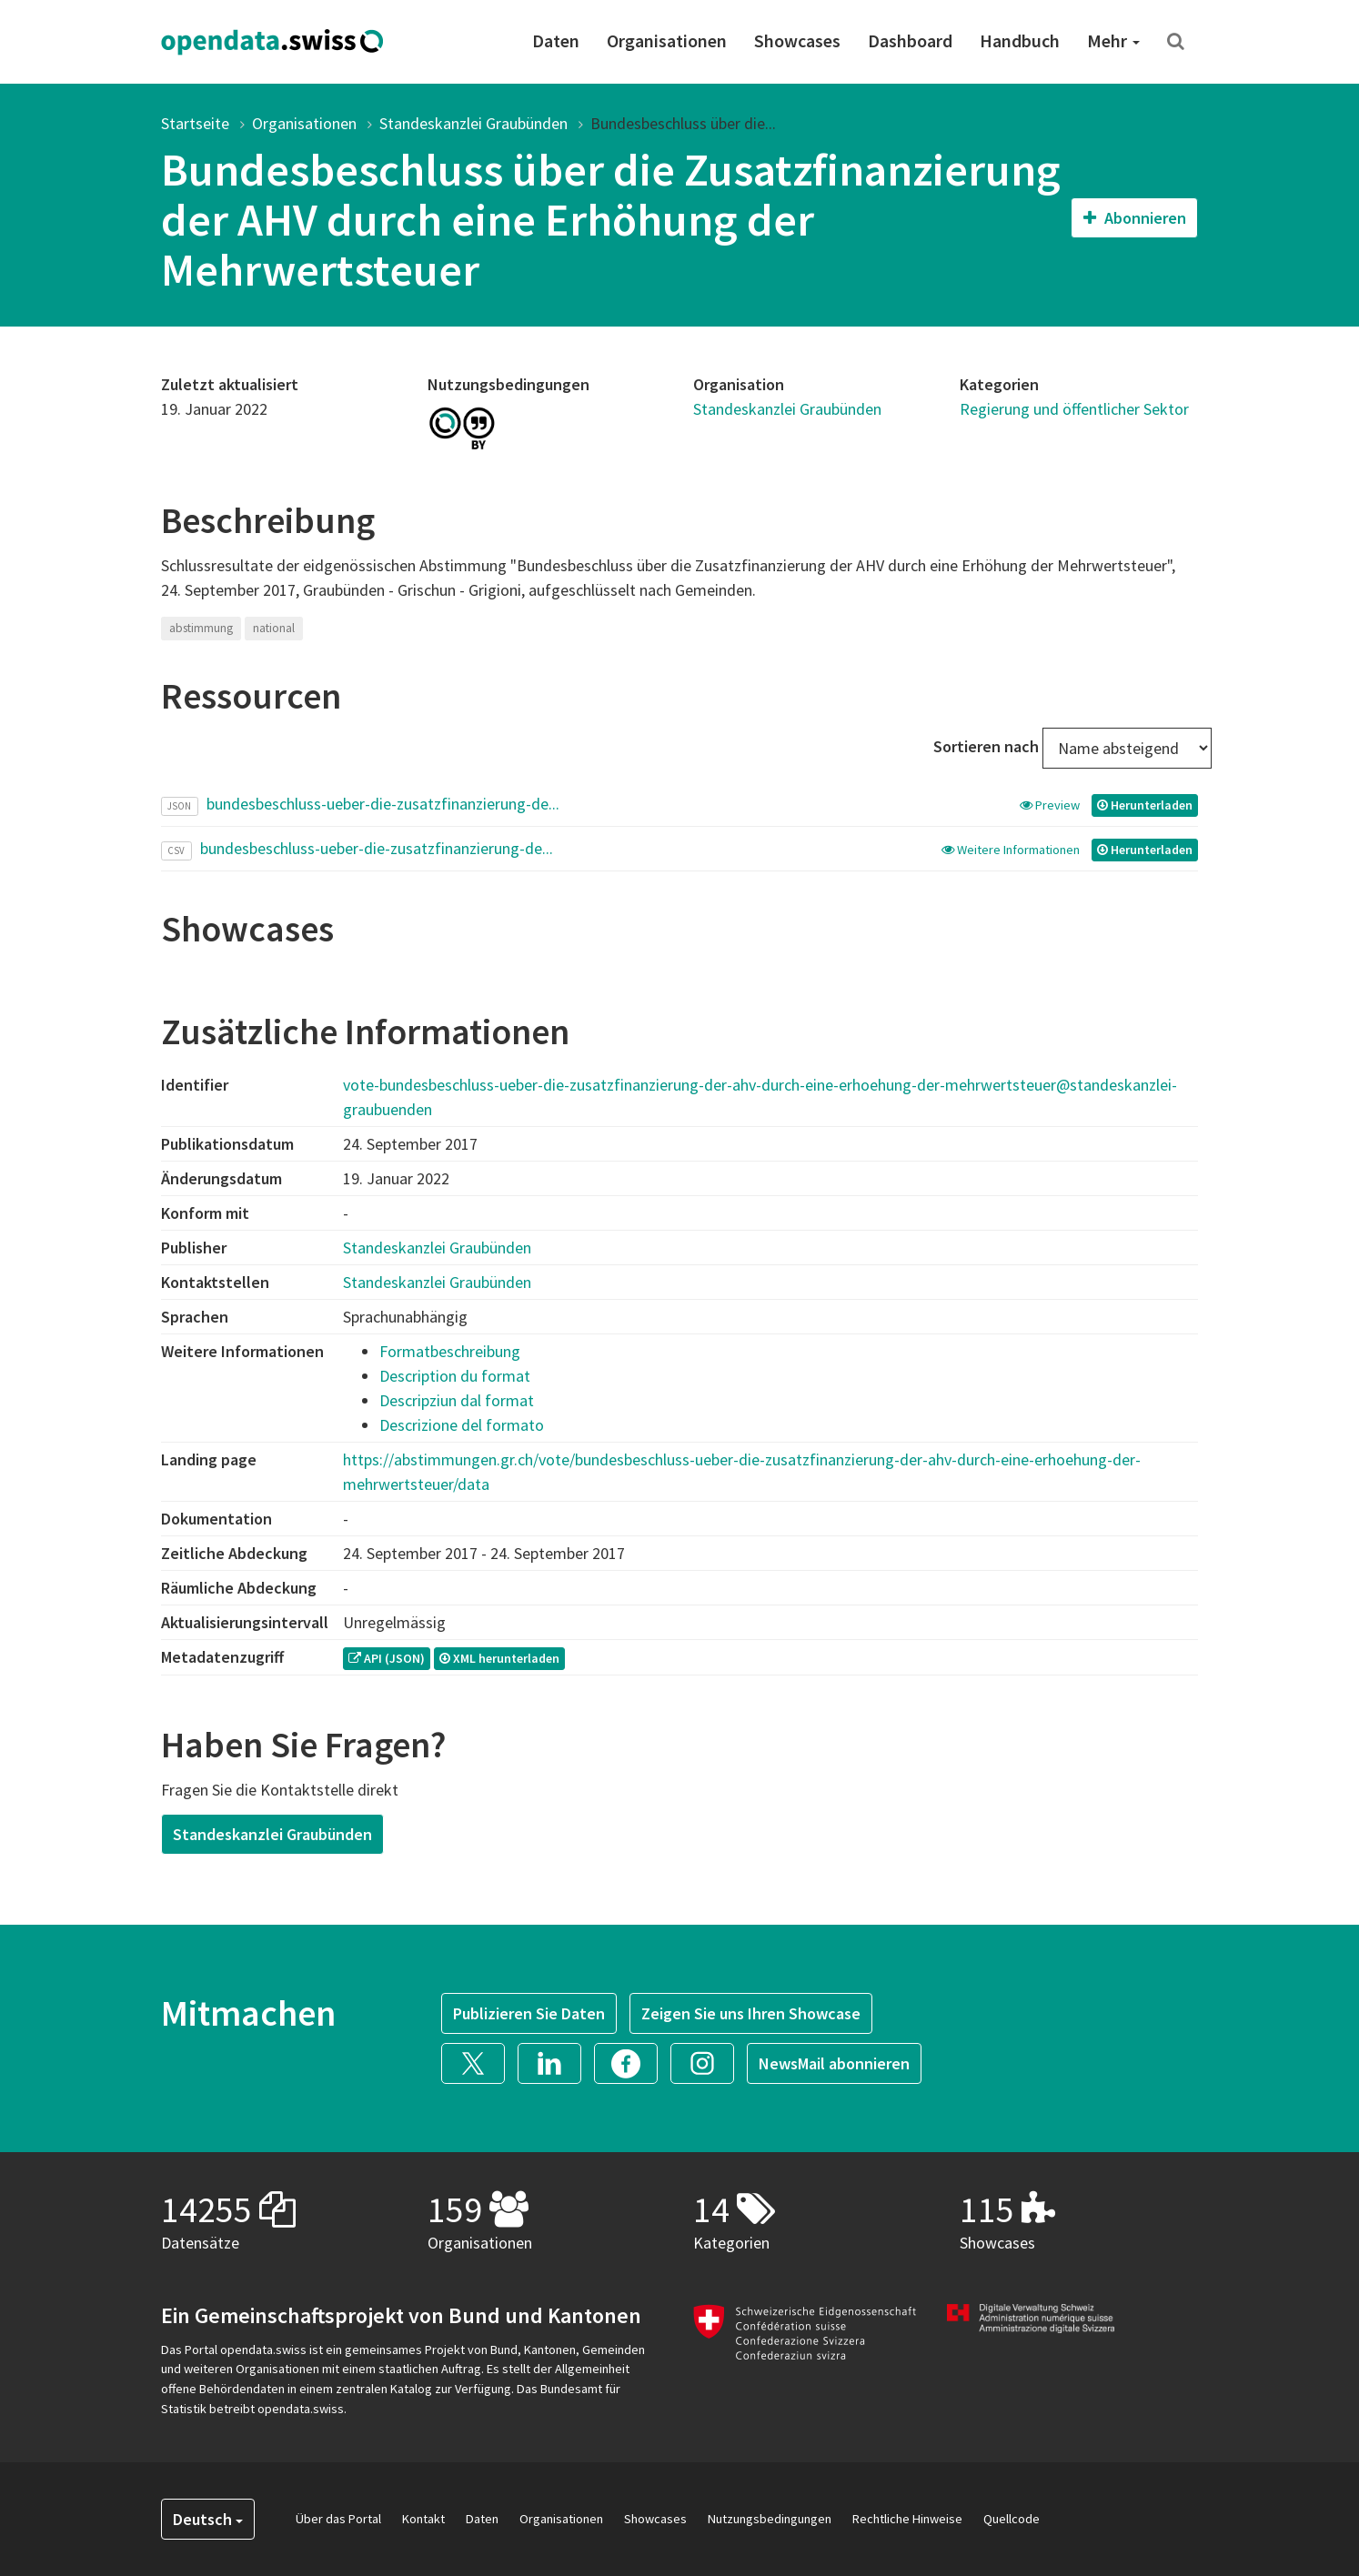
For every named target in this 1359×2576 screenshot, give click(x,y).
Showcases (797, 40)
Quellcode (1011, 2519)
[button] (479, 2061)
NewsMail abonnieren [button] (834, 2063)
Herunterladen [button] (1145, 805)
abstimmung (201, 628)
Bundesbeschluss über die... (683, 123)
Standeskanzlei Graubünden (473, 123)
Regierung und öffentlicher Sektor (1074, 408)
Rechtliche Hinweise (907, 2519)
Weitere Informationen (1011, 849)
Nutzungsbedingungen (769, 2519)
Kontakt (423, 2519)
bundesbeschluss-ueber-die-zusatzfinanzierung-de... (382, 803)
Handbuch (1020, 40)
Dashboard (910, 40)
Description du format (454, 1375)
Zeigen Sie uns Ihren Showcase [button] (751, 2013)
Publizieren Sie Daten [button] (529, 2013)
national (274, 628)
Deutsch (208, 2519)
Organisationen (667, 40)
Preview (1051, 805)
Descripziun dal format (456, 1400)
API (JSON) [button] (386, 1658)
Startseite (195, 123)
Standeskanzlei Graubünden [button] (272, 1834)
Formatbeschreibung (449, 1351)
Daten (555, 40)
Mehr (1113, 40)
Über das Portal (338, 2519)
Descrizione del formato (461, 1424)
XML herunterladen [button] (499, 1658)
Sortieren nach (986, 746)
